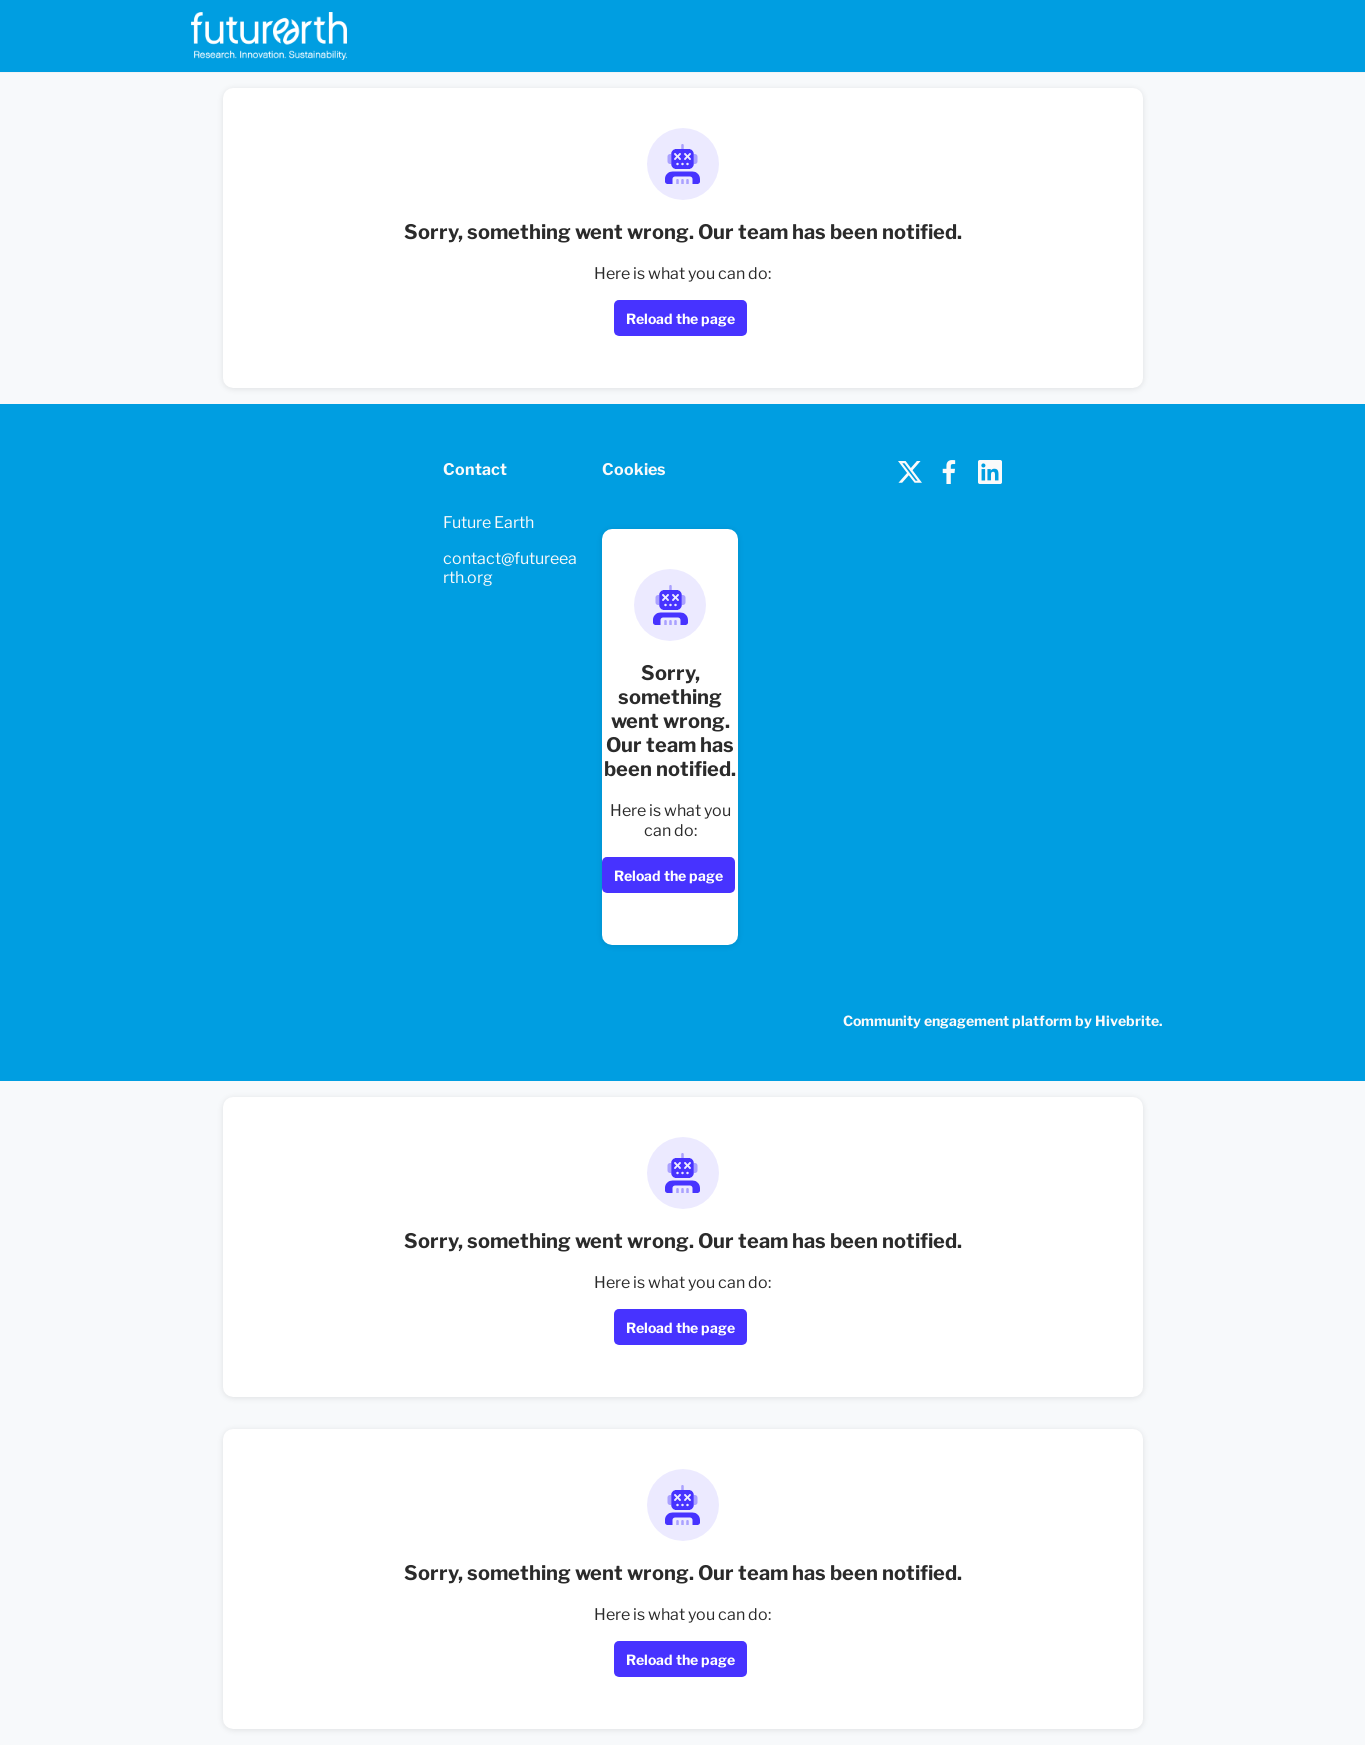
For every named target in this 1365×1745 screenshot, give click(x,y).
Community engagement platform (957, 1020)
